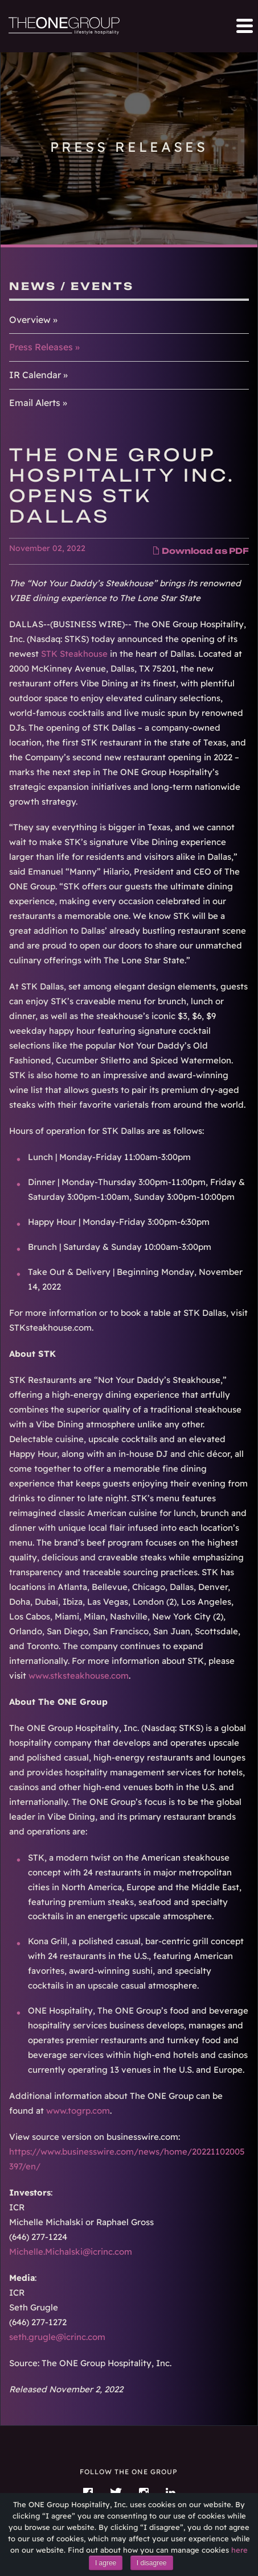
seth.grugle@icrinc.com (57, 2336)
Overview (30, 319)
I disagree (152, 2563)
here (239, 2549)
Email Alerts (34, 402)
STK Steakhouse (74, 653)
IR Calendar (35, 374)
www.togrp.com (78, 2110)
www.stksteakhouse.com (78, 1675)
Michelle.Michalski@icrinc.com (70, 2251)
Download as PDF (200, 551)
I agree (105, 2563)
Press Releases (41, 347)
